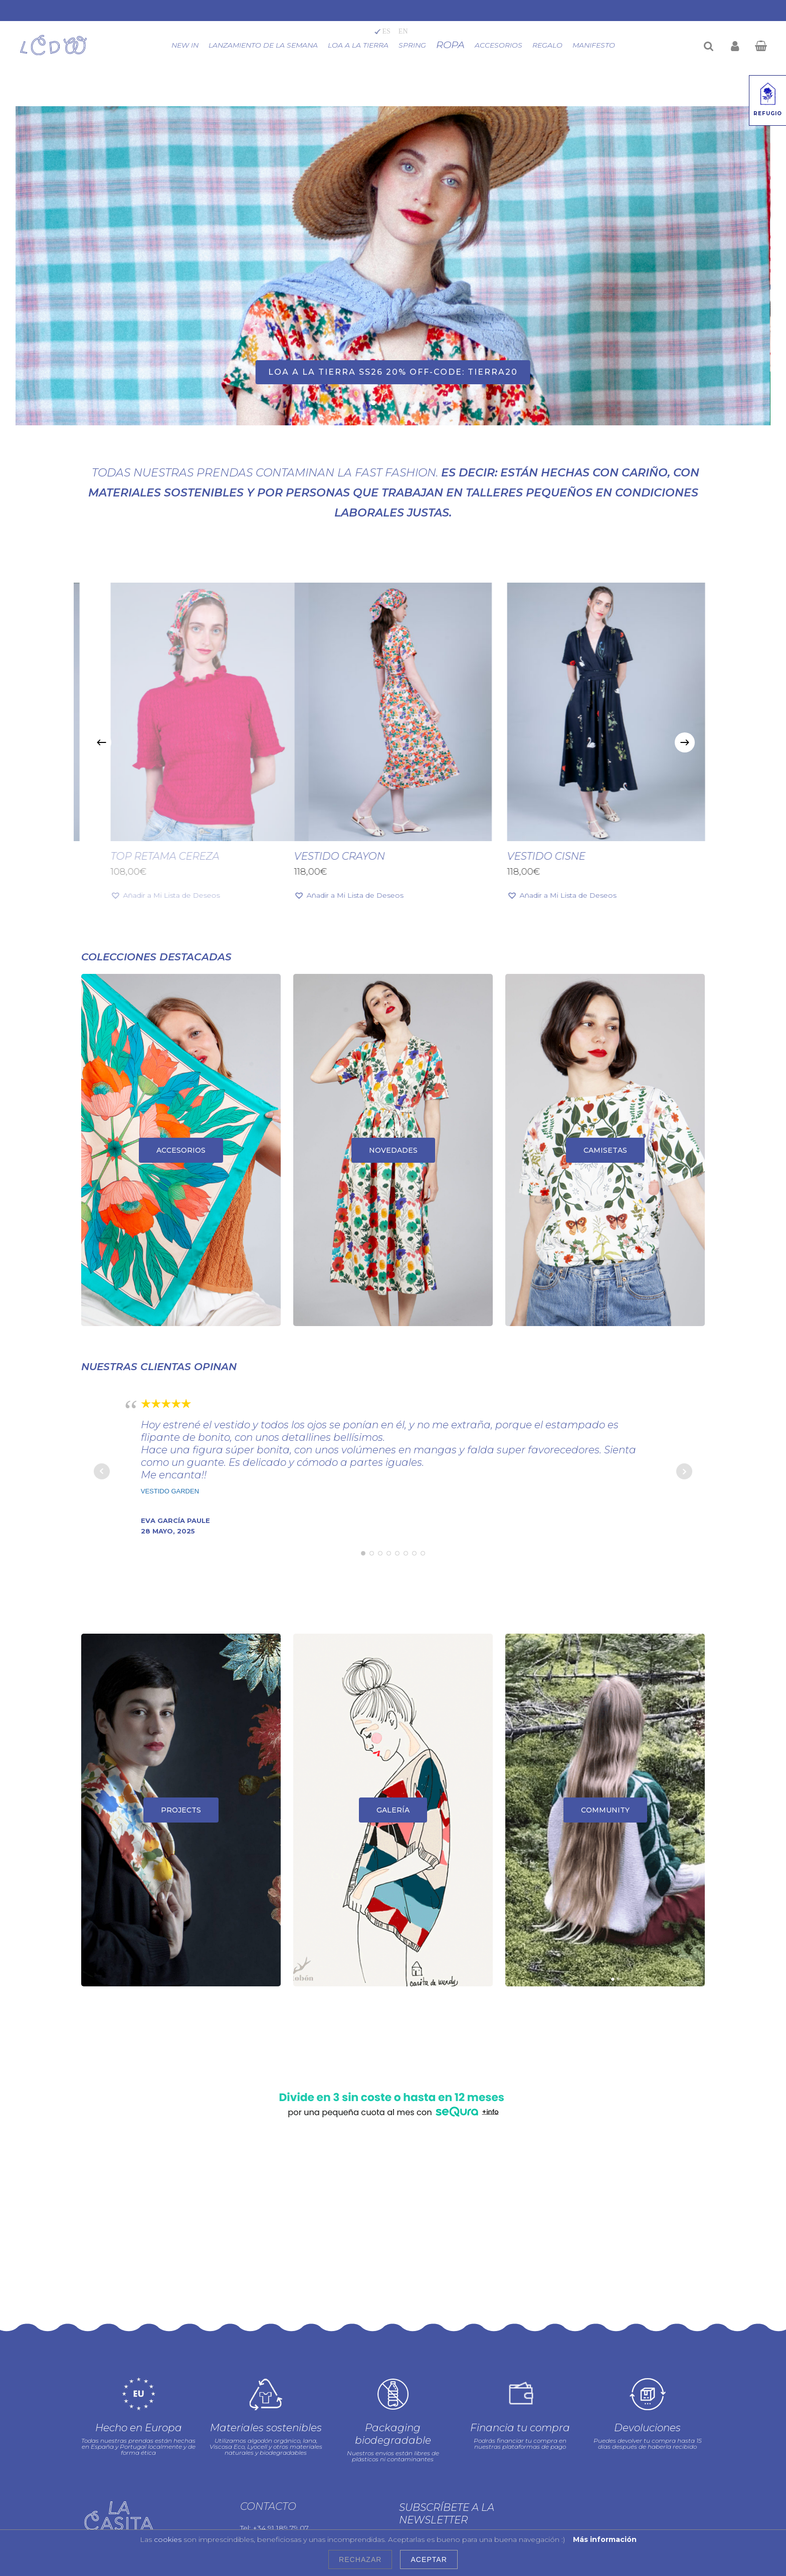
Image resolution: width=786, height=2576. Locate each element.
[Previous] (101, 742)
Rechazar (360, 2559)
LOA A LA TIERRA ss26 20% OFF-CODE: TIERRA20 (393, 372)
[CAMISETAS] (605, 1150)
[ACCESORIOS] (181, 1150)
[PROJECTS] (181, 1810)
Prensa (256, 2471)
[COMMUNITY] (605, 1810)
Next (684, 1471)
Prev (102, 1471)
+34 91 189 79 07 (281, 2430)
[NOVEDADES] (393, 1150)
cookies (167, 2539)
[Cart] (760, 45)
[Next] (685, 742)
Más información (605, 2539)
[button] (352, 895)
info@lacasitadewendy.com (313, 2443)
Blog (251, 2505)
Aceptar (429, 2559)
